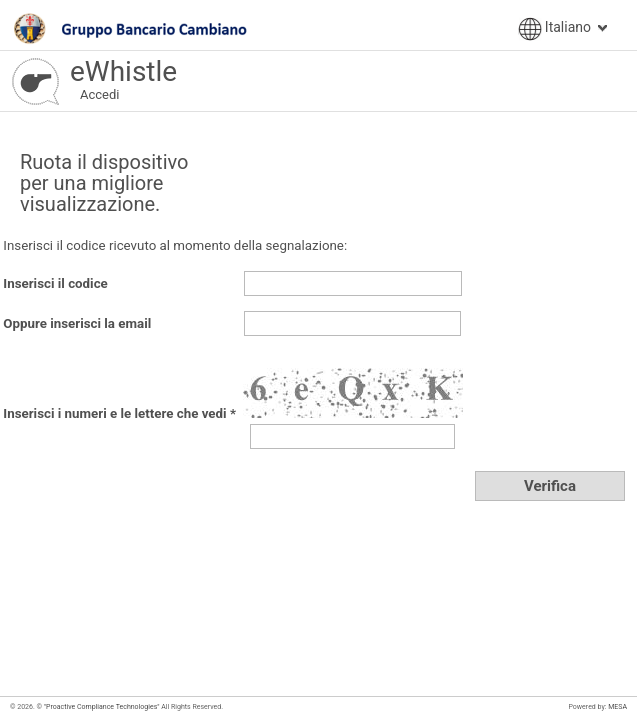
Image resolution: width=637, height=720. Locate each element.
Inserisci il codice (55, 283)
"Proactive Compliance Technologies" (101, 707)
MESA (617, 707)
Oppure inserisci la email (77, 323)
